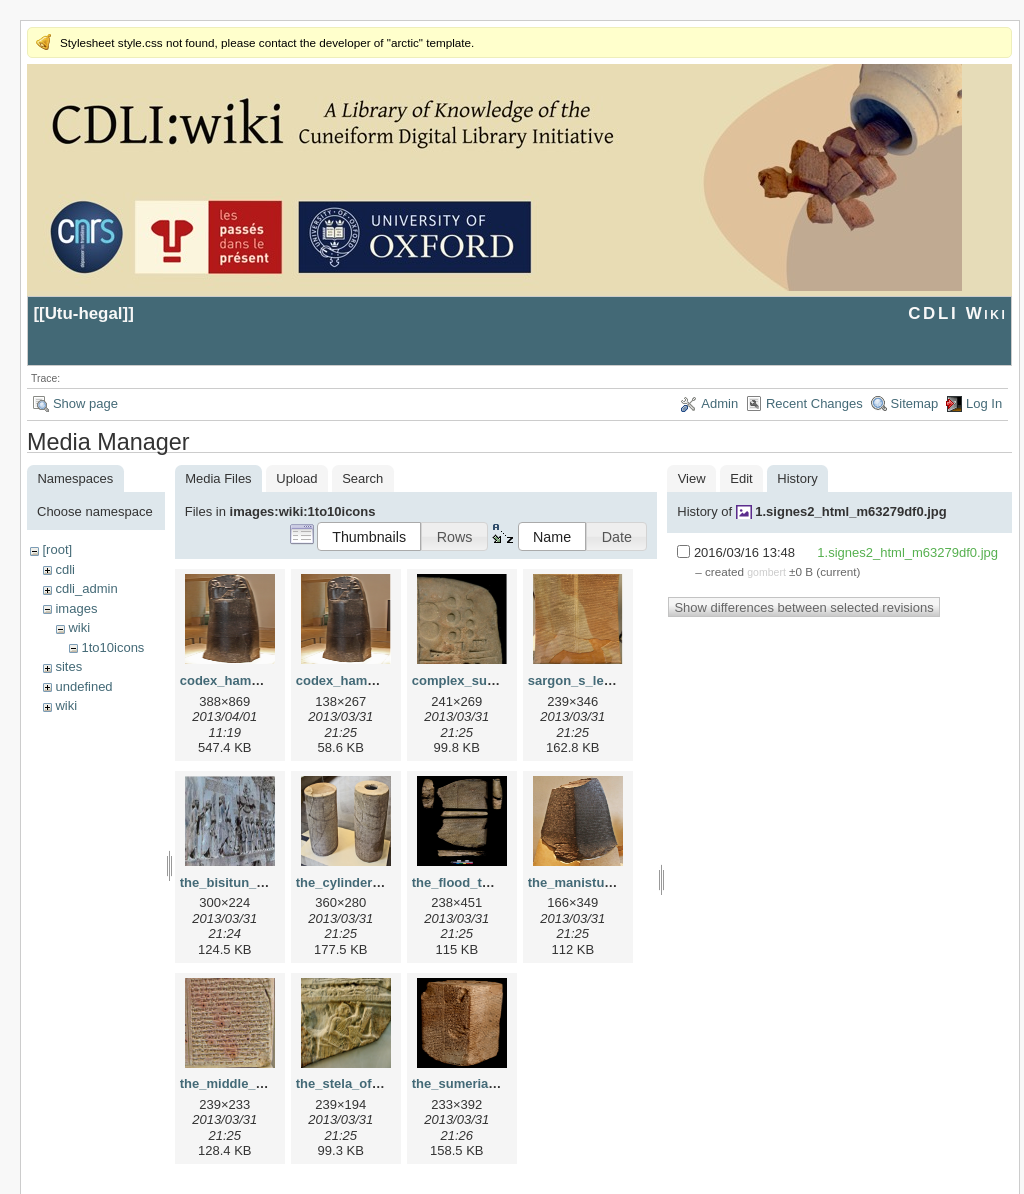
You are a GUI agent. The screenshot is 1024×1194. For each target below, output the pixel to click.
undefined (83, 686)
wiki (79, 627)
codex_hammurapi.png (367, 680)
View (692, 478)
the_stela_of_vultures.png (376, 1083)
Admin (719, 403)
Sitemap (915, 403)
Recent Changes (814, 403)
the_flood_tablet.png (476, 882)
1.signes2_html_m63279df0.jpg (850, 511)
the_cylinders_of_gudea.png (384, 882)
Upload (296, 478)
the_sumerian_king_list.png (498, 1083)
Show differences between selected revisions (803, 607)
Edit (741, 478)
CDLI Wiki (957, 313)
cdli (65, 569)
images (76, 608)
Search (362, 478)
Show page (85, 403)
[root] (57, 549)
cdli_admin (86, 588)
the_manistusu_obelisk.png (613, 882)
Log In (984, 403)
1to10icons (112, 647)
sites (68, 666)
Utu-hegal (84, 313)
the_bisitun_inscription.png (265, 882)
